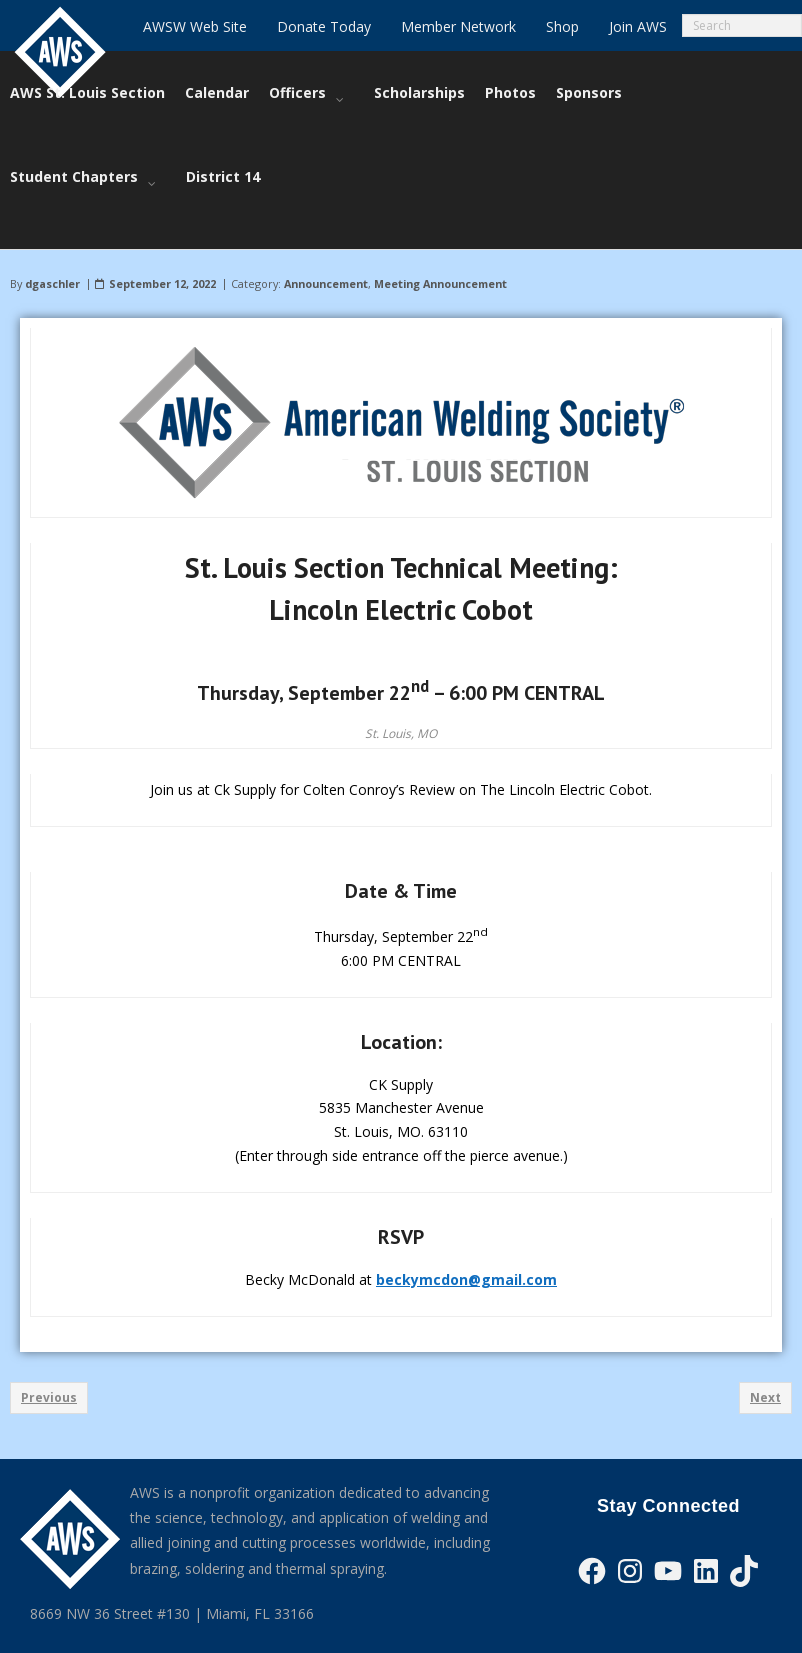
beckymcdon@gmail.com (466, 1249)
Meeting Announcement (440, 253)
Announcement (326, 253)
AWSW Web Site (195, 26)
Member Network (458, 26)
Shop (562, 26)
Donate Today (324, 26)
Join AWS (638, 26)
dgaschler (52, 253)
